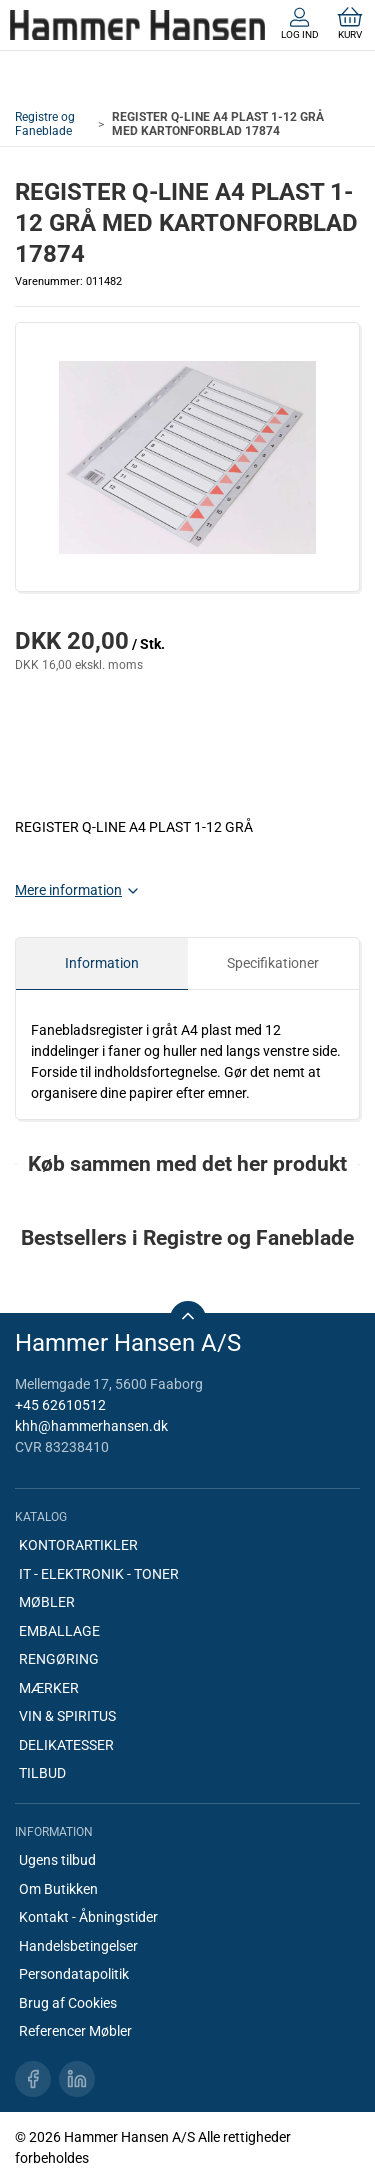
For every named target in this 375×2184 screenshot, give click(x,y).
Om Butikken (58, 1889)
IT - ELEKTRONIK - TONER (99, 1574)
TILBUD (42, 1773)
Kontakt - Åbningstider (88, 1917)
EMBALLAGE (59, 1631)
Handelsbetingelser (78, 1946)
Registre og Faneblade (45, 124)
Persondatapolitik (74, 1974)
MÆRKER (49, 1688)
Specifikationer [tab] (273, 963)
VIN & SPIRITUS (67, 1716)
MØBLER (47, 1602)
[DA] (137, 25)
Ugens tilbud (57, 1860)
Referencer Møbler (75, 2031)
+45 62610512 (60, 1405)
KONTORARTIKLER (78, 1545)
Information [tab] (102, 963)
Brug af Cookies (68, 2003)
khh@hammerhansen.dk (91, 1426)
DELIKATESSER (66, 1745)
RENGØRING (59, 1659)
